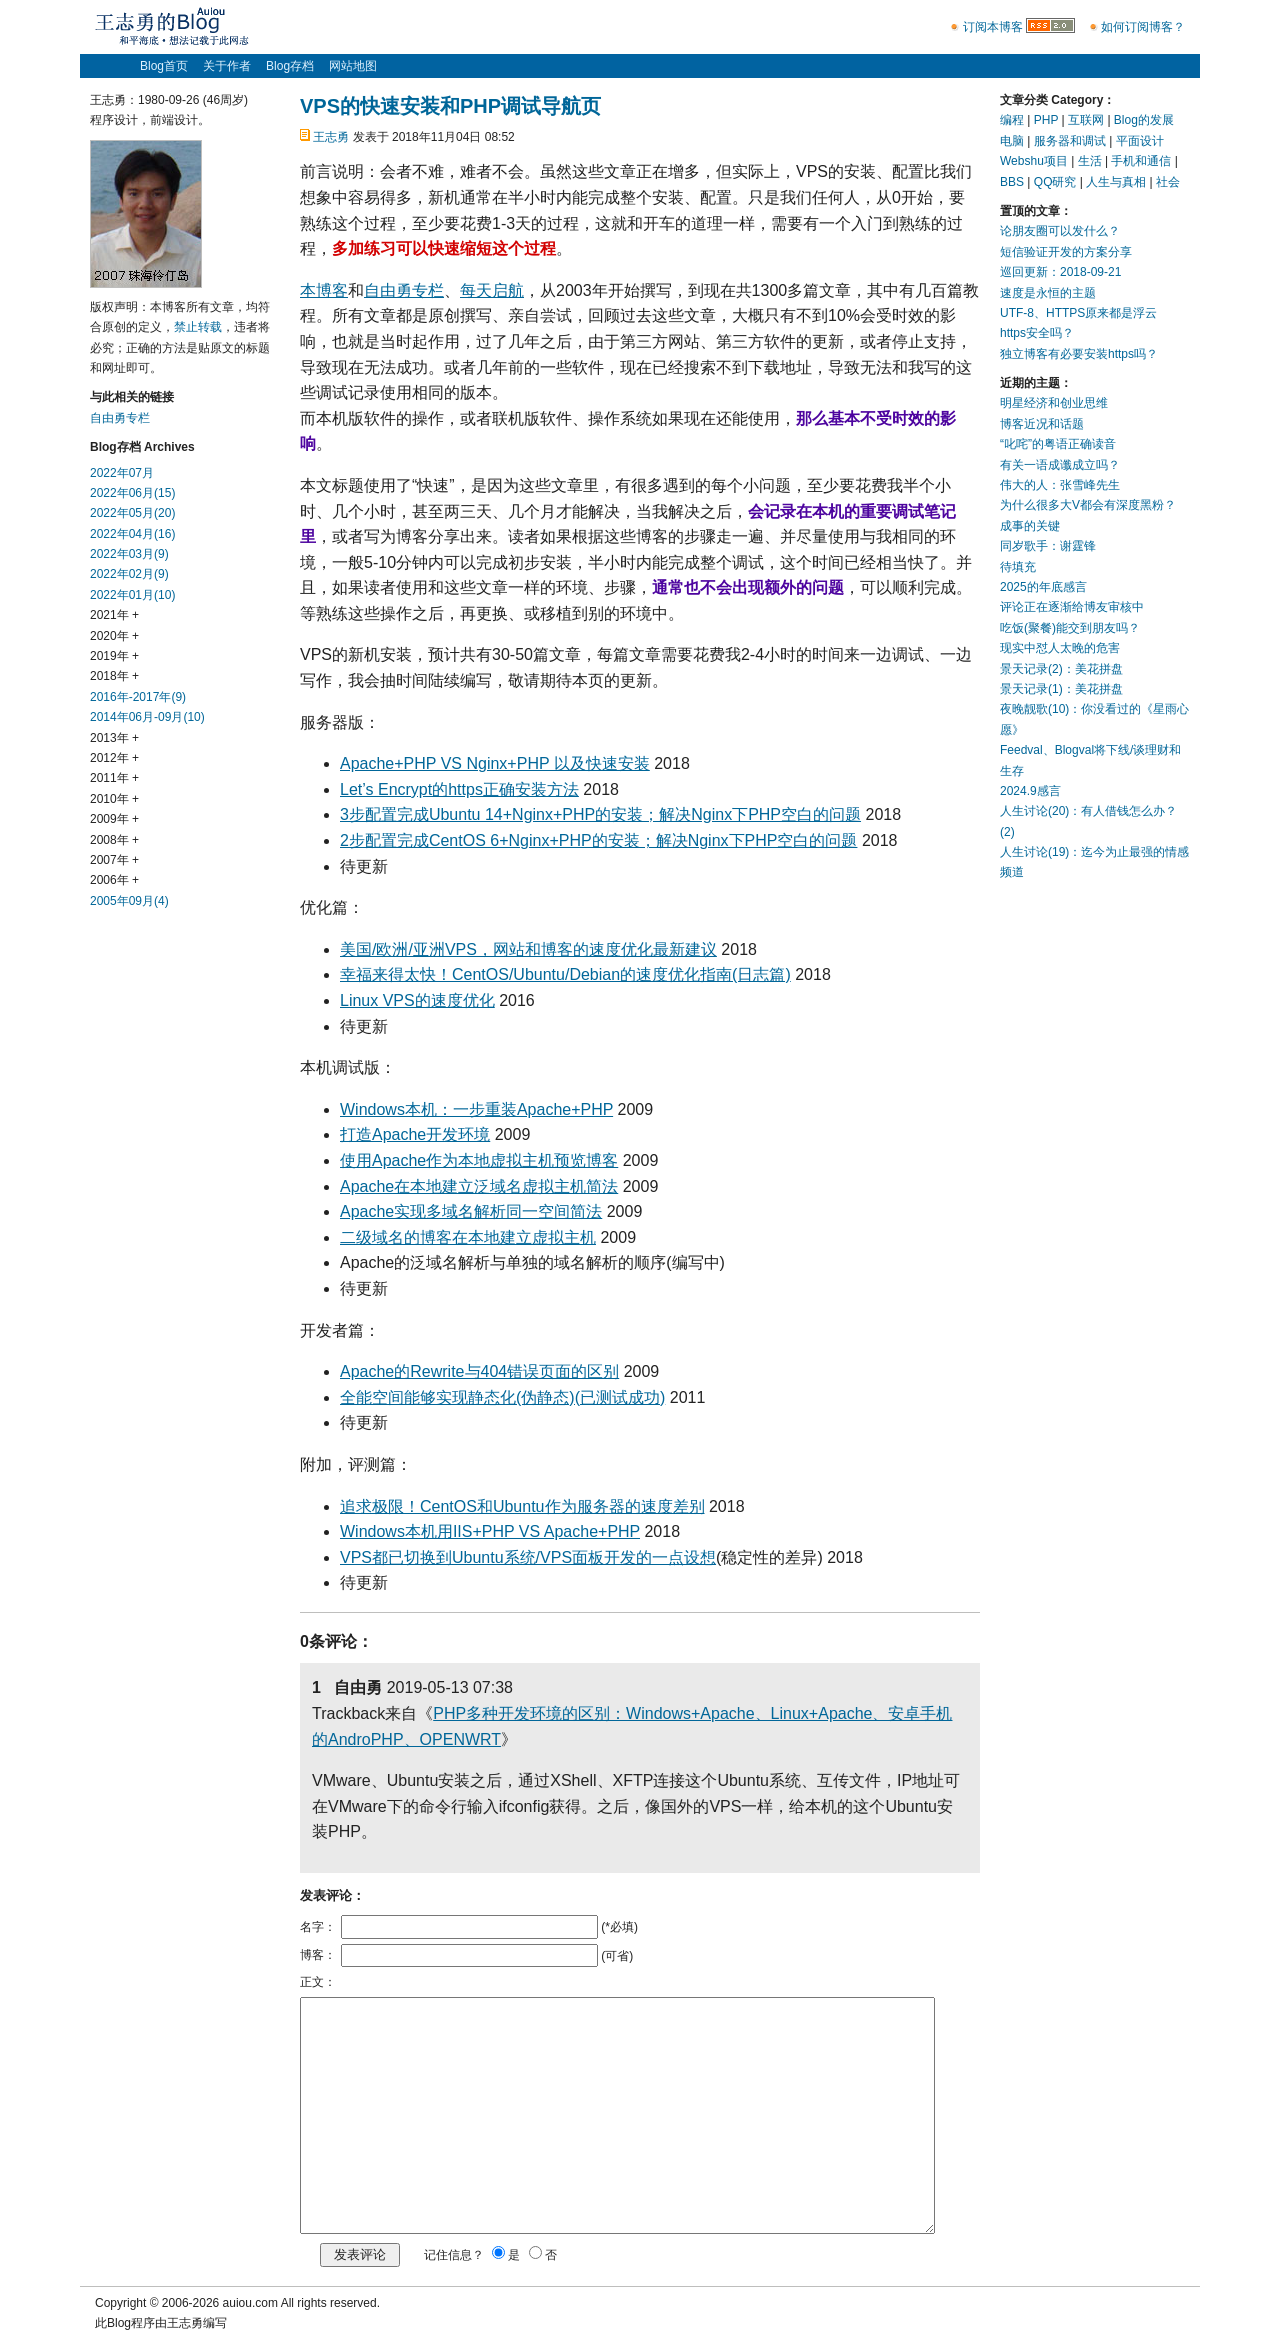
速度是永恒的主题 (1048, 293)
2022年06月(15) (132, 493)
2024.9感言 (1030, 791)
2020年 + (114, 636)
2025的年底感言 (1043, 587)
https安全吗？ (1037, 333)
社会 (1168, 182)
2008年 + (114, 840)
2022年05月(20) (132, 513)
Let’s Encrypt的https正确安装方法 (459, 789)
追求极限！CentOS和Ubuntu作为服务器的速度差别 (522, 1506)
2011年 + (114, 778)
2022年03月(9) (129, 554)
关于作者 (227, 66)
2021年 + (114, 615)
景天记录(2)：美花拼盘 (1061, 669)
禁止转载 (198, 327)
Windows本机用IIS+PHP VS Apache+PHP (490, 1531)
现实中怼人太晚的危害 (1060, 648)
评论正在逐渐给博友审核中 (1072, 607)
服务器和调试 (1070, 141)
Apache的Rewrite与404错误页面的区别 (479, 1371)
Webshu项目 (1034, 161)
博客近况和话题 (1042, 424)
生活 (1090, 161)
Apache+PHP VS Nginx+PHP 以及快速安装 (495, 763)
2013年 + (114, 738)
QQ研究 (1055, 182)
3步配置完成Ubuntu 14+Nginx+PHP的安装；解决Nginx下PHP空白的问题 (600, 814)
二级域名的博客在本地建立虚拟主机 (468, 1237)
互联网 (1086, 120)
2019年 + (114, 656)
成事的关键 (1030, 526)
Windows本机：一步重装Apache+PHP (476, 1109)
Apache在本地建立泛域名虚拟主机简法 (479, 1186)
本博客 (324, 290)
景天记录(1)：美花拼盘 (1061, 689)
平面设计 (1140, 141)
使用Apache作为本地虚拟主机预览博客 (479, 1160)
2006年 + (114, 880)
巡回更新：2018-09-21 (1060, 272)
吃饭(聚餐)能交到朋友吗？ (1070, 628)
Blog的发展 (1144, 120)
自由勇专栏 (404, 290)
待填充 (1018, 567)
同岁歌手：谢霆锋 (1048, 546)
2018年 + (114, 676)
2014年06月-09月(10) (147, 717)
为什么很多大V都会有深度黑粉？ (1088, 505)
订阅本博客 (993, 27)
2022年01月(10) (132, 595)
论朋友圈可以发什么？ (1060, 231)
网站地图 (353, 66)
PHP (1046, 120)
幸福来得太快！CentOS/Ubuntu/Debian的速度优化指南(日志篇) (565, 974)
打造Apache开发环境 (415, 1134)
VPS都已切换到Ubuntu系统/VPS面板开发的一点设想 (528, 1557)
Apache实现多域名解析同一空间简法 (471, 1211)
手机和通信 (1141, 161)
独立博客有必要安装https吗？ (1079, 354)
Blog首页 (164, 66)
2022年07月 (122, 473)
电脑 (1012, 141)
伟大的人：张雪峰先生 (1060, 485)
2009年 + (114, 819)
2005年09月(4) (129, 901)
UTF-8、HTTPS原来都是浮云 (1078, 313)
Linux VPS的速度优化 (417, 1000)
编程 (1012, 120)
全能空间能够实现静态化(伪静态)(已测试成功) (502, 1397)
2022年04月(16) (132, 534)
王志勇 (331, 137)
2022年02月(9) (129, 574)
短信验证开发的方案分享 (1066, 252)
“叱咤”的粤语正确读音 (1058, 444)
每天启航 (492, 290)
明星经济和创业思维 (1054, 403)
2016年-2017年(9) (138, 697)
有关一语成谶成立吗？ (1060, 465)
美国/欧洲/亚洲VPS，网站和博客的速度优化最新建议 (528, 949)
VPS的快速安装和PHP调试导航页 (450, 106)
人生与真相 (1116, 182)
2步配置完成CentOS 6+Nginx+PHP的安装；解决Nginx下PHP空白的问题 (598, 840)
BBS (1012, 182)
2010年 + (114, 799)
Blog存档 (290, 66)
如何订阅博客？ (1143, 27)
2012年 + (114, 758)
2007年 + (114, 860)
